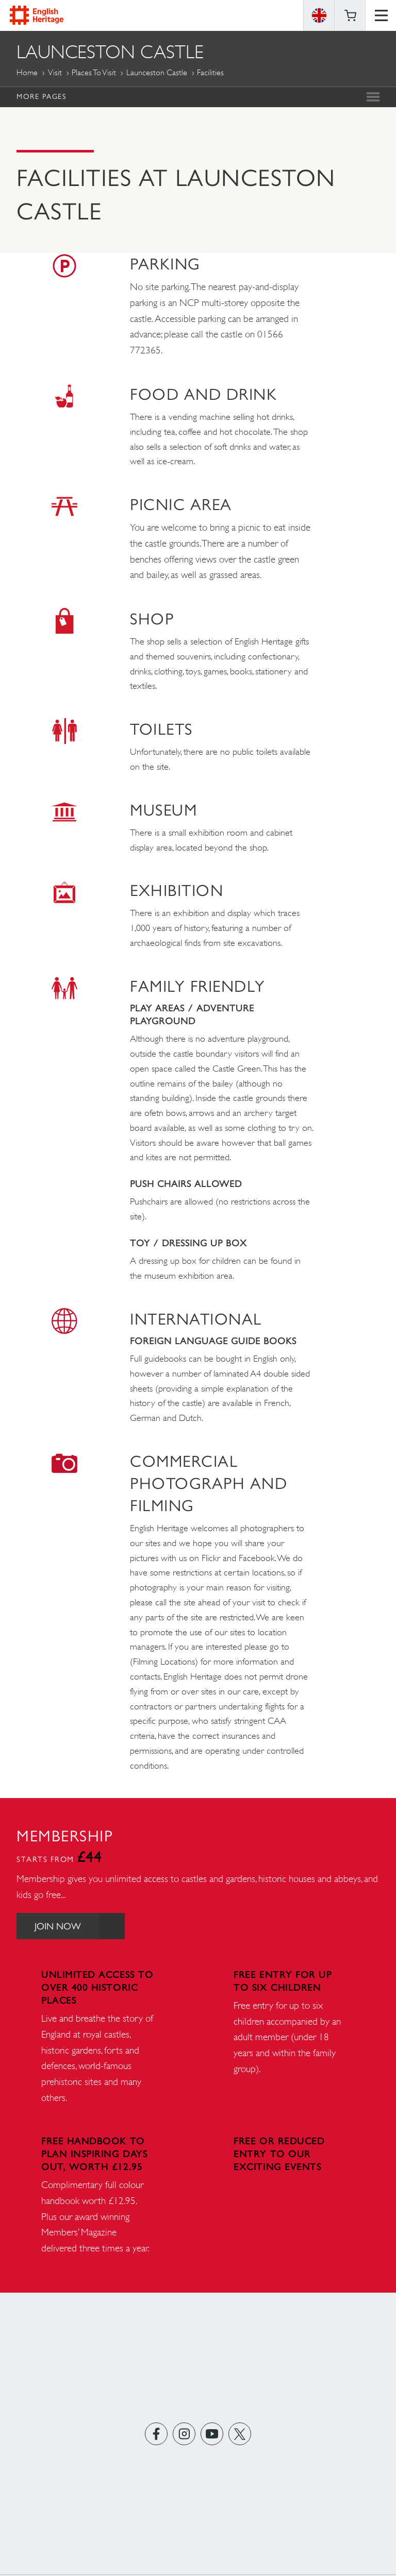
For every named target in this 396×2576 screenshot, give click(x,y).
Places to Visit (94, 72)
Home (27, 72)
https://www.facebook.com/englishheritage (156, 2434)
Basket (350, 15)
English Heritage (36, 15)
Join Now (80, 1926)
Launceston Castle (156, 72)
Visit (55, 72)
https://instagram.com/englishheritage (184, 2434)
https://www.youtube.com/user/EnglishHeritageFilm (212, 2434)
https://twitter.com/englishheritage (240, 2434)
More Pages (41, 96)
